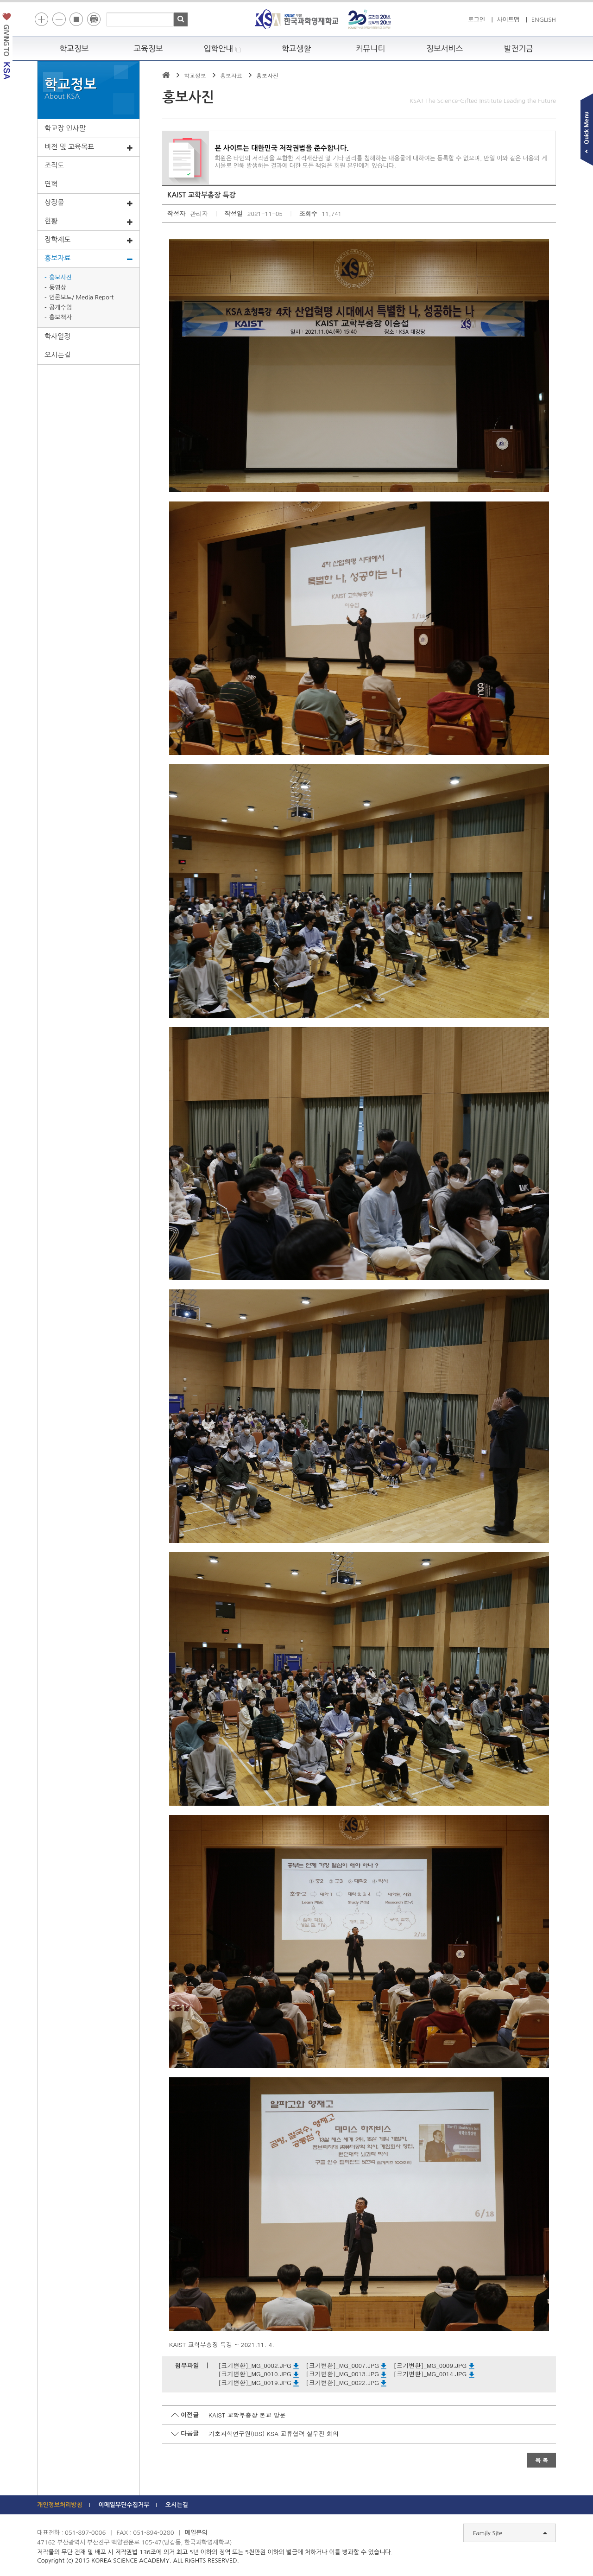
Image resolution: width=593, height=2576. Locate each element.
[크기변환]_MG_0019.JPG (258, 2382)
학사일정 (57, 336)
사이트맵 (508, 20)
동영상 (57, 288)
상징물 (88, 203)
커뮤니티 (370, 48)
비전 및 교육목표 (88, 147)
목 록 (541, 2460)
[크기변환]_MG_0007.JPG (346, 2365)
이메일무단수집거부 (123, 2505)
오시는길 (57, 354)
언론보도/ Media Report (81, 297)
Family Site (510, 2533)
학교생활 (296, 48)
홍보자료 (88, 258)
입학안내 (222, 49)
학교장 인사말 (65, 128)
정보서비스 (444, 48)
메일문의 (196, 2533)
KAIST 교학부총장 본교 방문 (246, 2415)
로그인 (476, 20)
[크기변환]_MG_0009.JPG (433, 2365)
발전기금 (519, 48)
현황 (88, 221)
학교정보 (74, 48)
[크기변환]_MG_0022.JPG (346, 2382)
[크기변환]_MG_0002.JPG (258, 2365)
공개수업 (60, 308)
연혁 (50, 183)
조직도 (54, 165)
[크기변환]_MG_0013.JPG (346, 2373)
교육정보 (148, 48)
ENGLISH (543, 20)
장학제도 (88, 240)
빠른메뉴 (586, 131)
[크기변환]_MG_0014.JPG (433, 2373)
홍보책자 (60, 317)
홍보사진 (60, 277)
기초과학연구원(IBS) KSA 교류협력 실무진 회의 (273, 2433)
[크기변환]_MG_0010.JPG (258, 2373)
